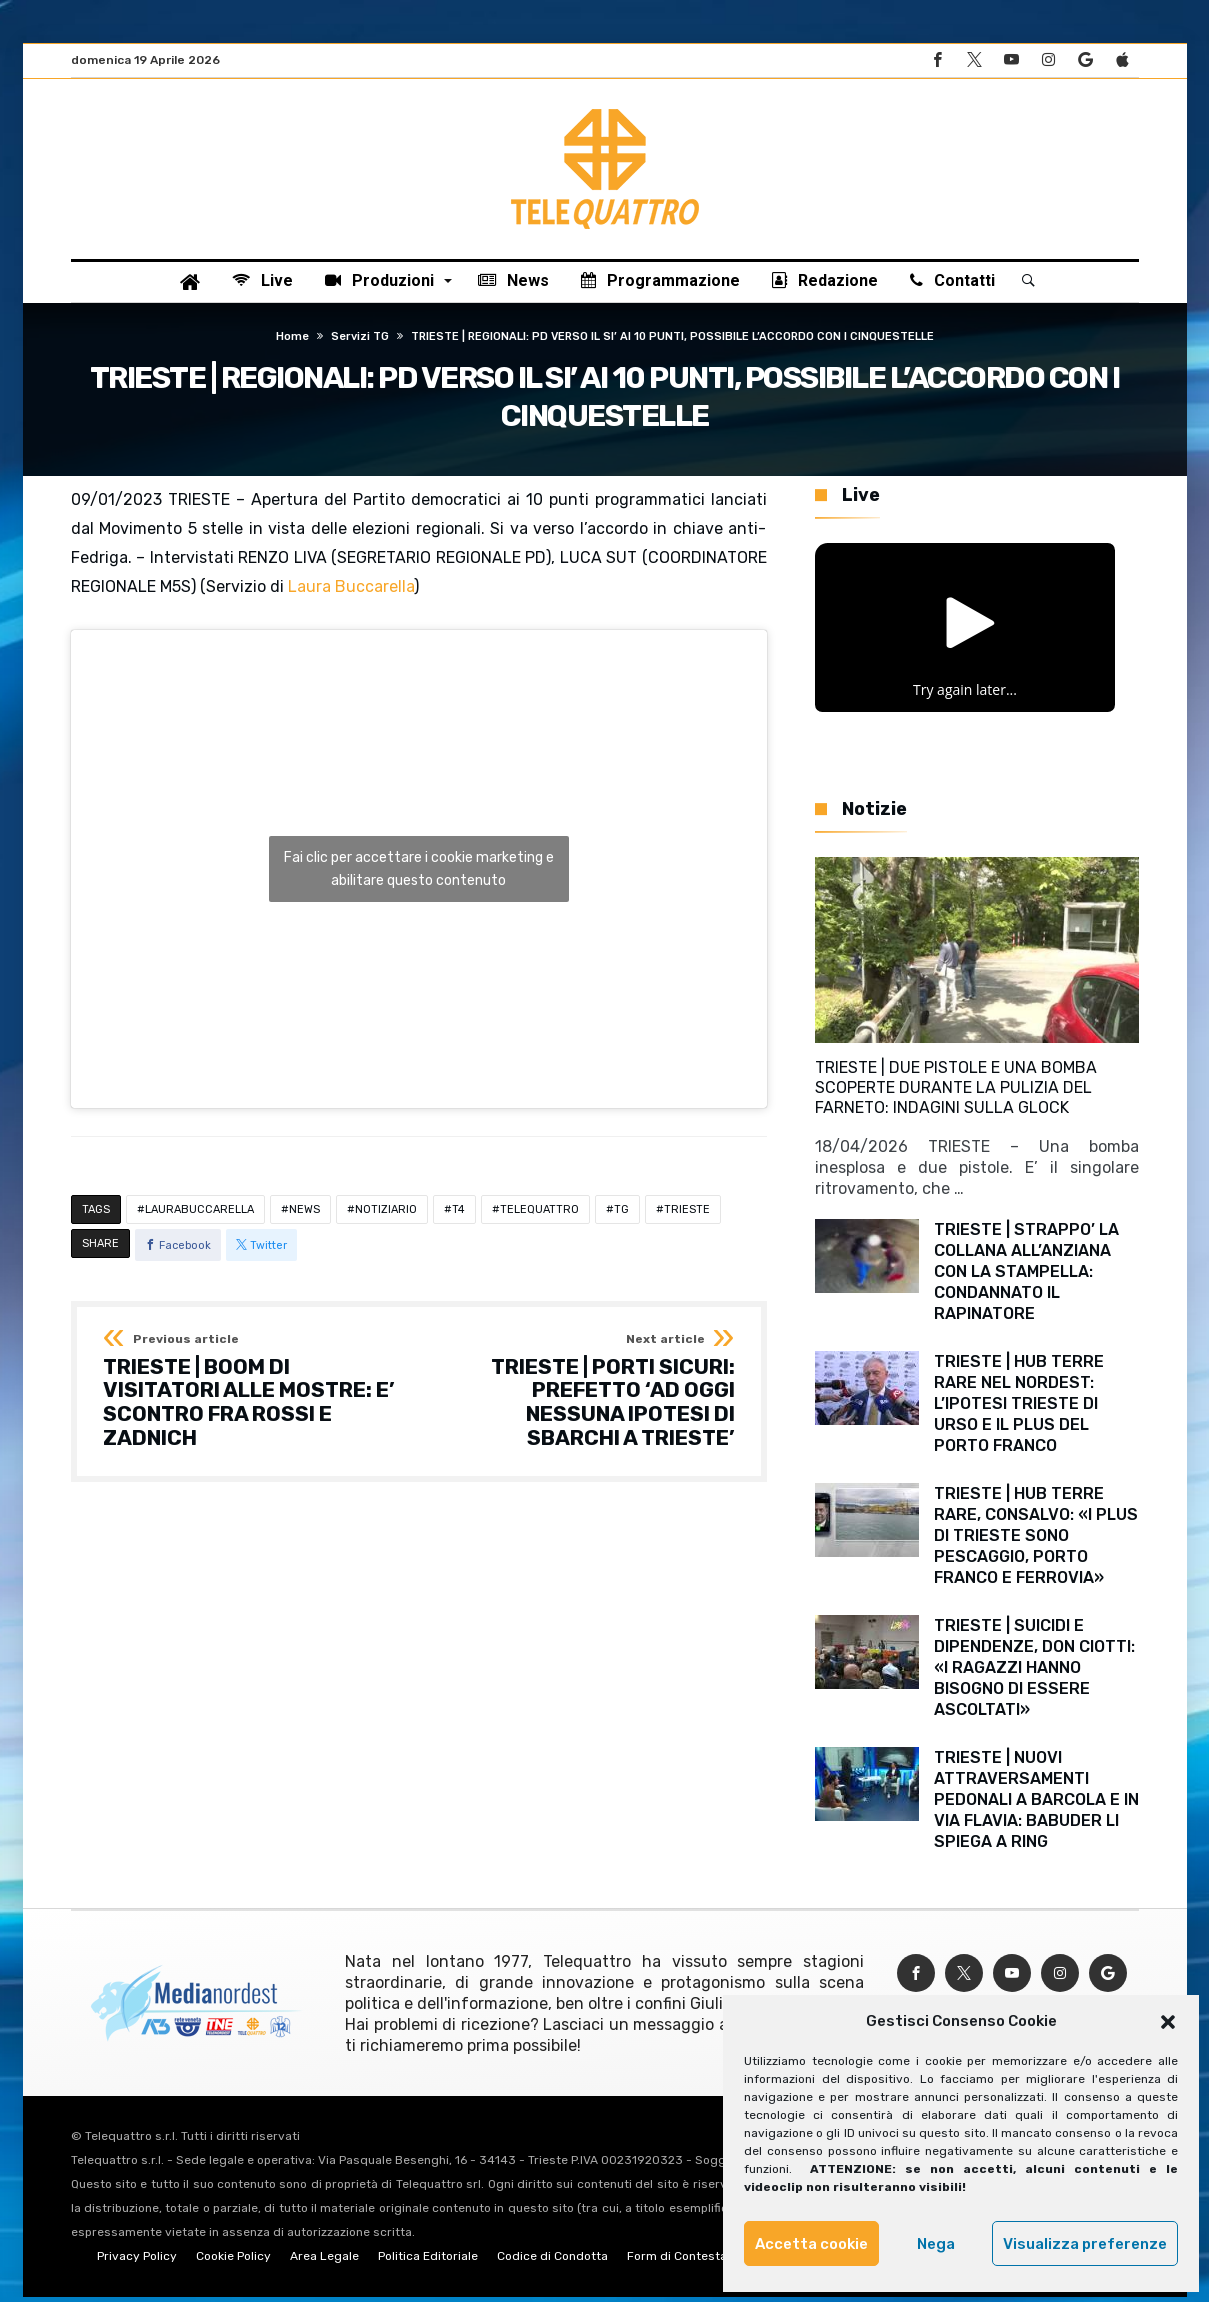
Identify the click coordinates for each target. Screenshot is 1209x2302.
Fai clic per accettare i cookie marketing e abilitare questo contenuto (419, 873)
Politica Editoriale (428, 2261)
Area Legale (324, 2261)
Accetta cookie (811, 2244)
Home (292, 341)
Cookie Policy (233, 2261)
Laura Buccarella (351, 590)
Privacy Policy (137, 2261)
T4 (458, 1213)
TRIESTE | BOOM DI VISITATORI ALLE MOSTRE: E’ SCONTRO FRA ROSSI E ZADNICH (254, 1395)
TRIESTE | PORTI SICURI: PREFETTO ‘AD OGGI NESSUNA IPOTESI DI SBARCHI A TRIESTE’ (583, 1395)
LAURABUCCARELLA (199, 1213)
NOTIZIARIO (386, 1213)
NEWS (304, 1213)
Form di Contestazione (692, 2261)
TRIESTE (687, 1213)
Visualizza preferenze (1085, 2244)
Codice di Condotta (552, 2261)
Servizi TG (360, 341)
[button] (1168, 2022)
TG (621, 1213)
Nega (936, 2244)
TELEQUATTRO (539, 1213)
